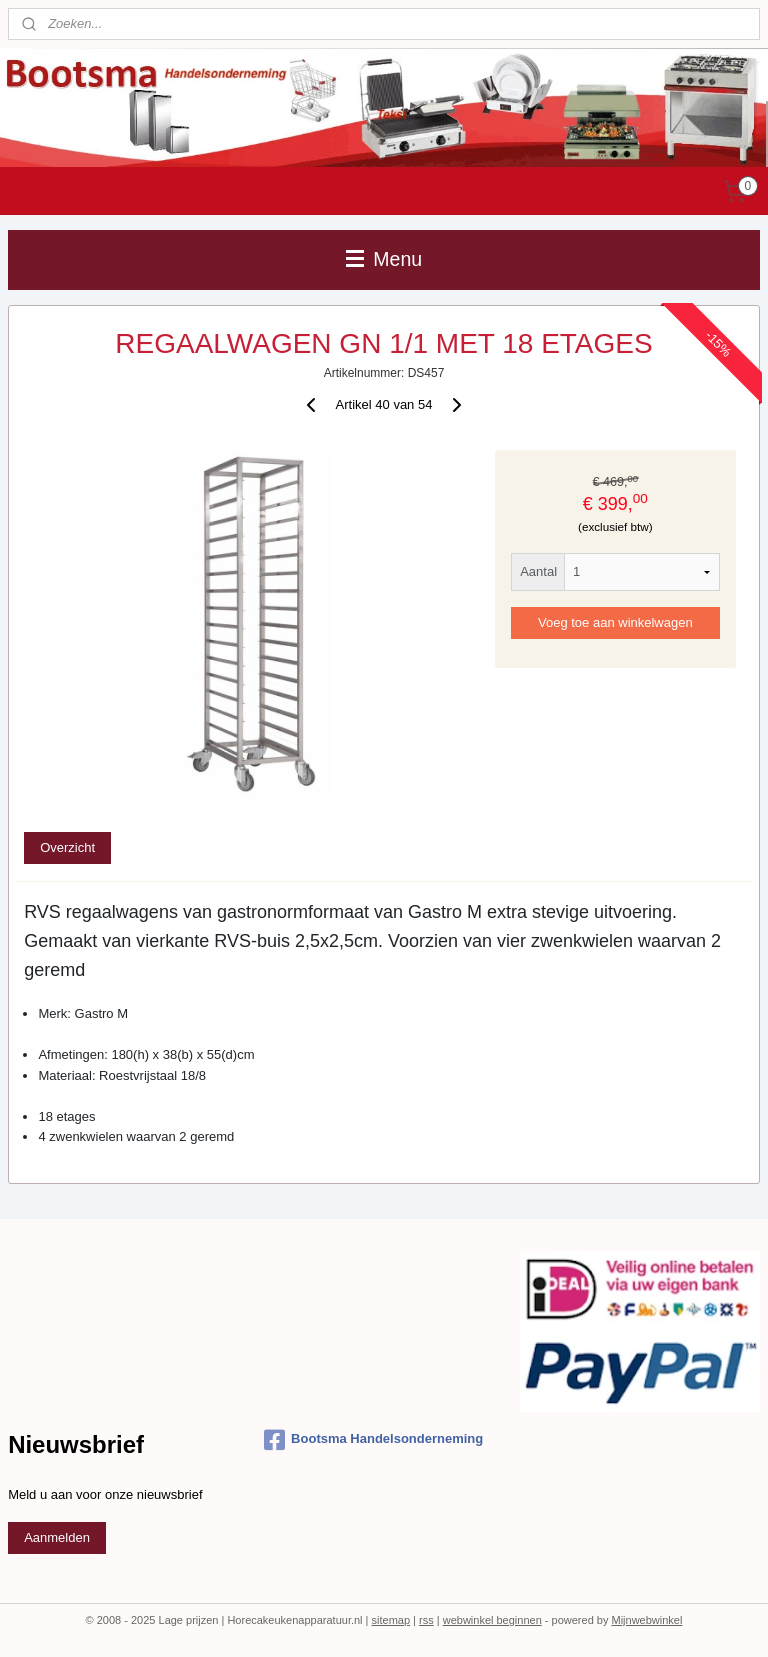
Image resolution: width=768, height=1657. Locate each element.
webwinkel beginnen (492, 1620)
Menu (384, 259)
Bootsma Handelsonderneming (373, 1440)
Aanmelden (57, 1537)
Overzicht (67, 847)
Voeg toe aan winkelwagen (615, 622)
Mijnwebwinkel (646, 1620)
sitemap (391, 1620)
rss (426, 1620)
